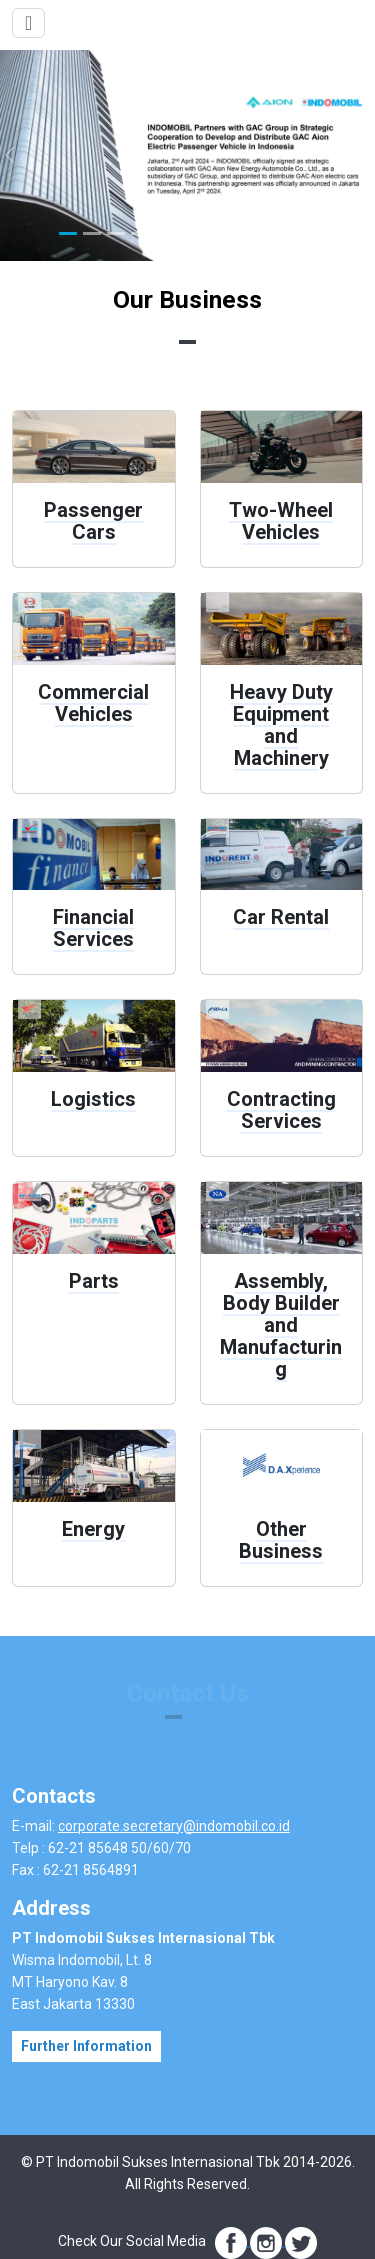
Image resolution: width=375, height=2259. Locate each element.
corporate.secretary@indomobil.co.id (174, 1826)
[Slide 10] (283, 233)
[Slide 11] (307, 233)
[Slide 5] (164, 233)
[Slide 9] (259, 233)
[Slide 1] (68, 233)
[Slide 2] (92, 233)
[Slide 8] (235, 233)
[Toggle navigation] (28, 23)
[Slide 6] (188, 233)
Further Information (86, 2046)
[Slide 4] (140, 233)
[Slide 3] (116, 233)
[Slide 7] (211, 233)
